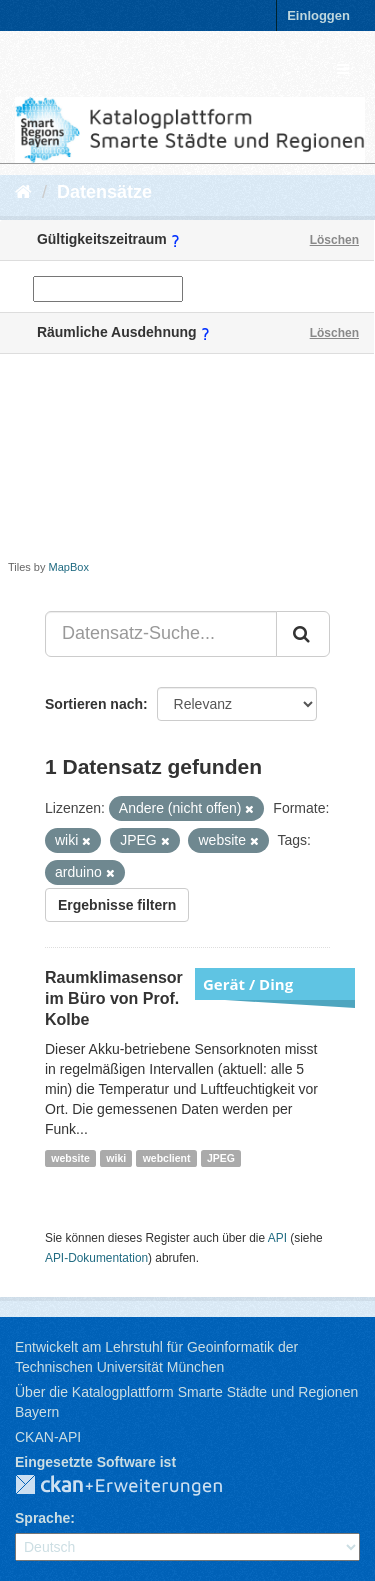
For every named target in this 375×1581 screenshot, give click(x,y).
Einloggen (318, 15)
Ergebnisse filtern (117, 905)
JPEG (221, 1158)
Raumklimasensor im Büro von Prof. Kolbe (114, 998)
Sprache (42, 1518)
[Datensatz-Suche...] (161, 634)
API (277, 1238)
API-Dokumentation (96, 1258)
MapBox (69, 567)
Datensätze (104, 192)
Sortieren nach (94, 704)
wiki (116, 1158)
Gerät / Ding (248, 984)
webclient (167, 1158)
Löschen (334, 240)
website (70, 1158)
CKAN (135, 1486)
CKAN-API (48, 1437)
